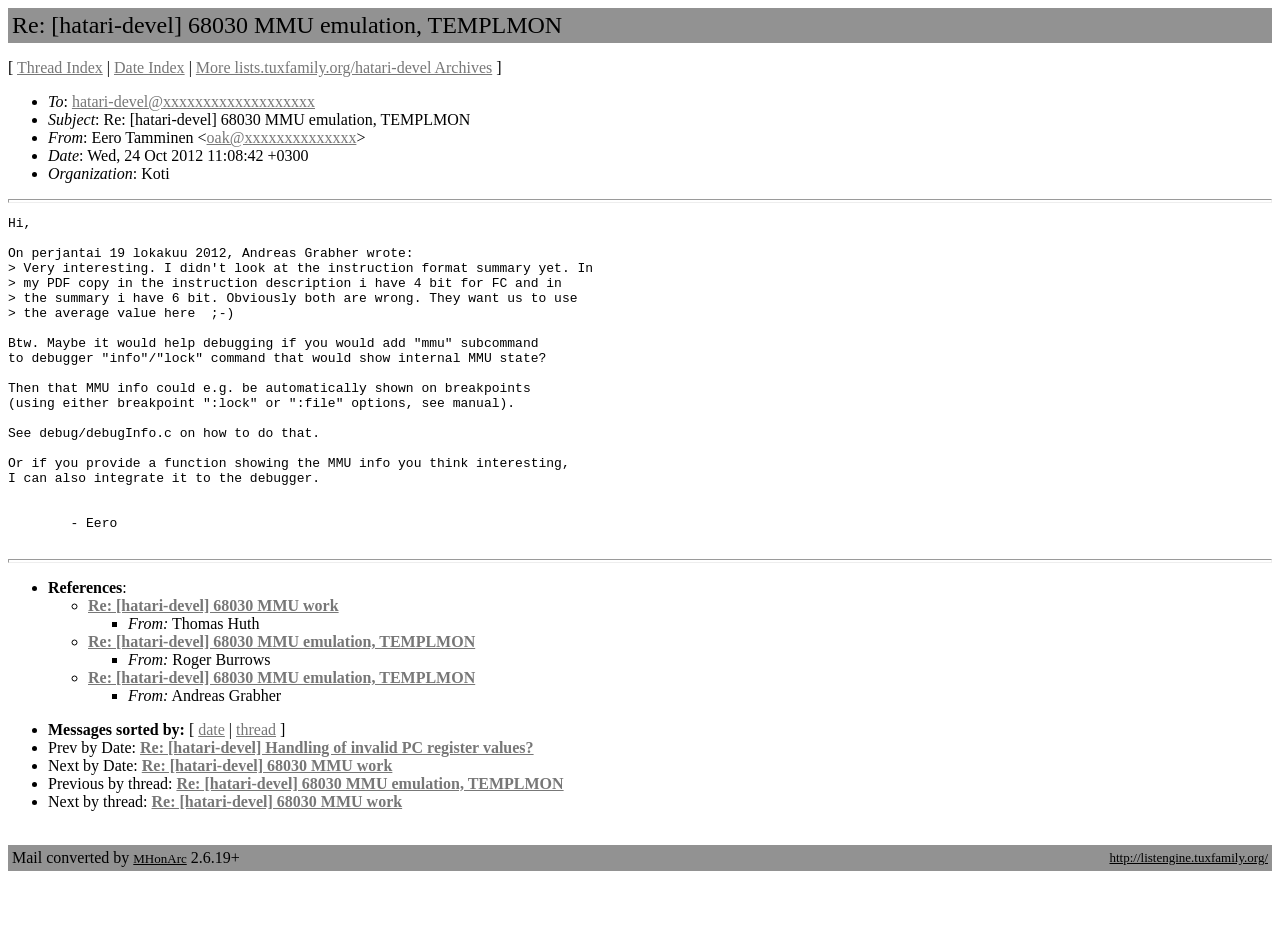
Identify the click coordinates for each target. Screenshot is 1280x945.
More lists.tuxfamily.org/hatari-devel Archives (344, 67)
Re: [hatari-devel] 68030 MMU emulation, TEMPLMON (281, 707)
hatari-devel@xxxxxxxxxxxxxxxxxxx (193, 101)
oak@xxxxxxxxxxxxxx (282, 137)
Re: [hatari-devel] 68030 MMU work (213, 671)
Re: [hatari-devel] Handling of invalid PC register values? (337, 813)
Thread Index (60, 67)
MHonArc (159, 924)
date (211, 795)
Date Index (149, 67)
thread (256, 795)
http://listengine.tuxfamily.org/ (1188, 923)
